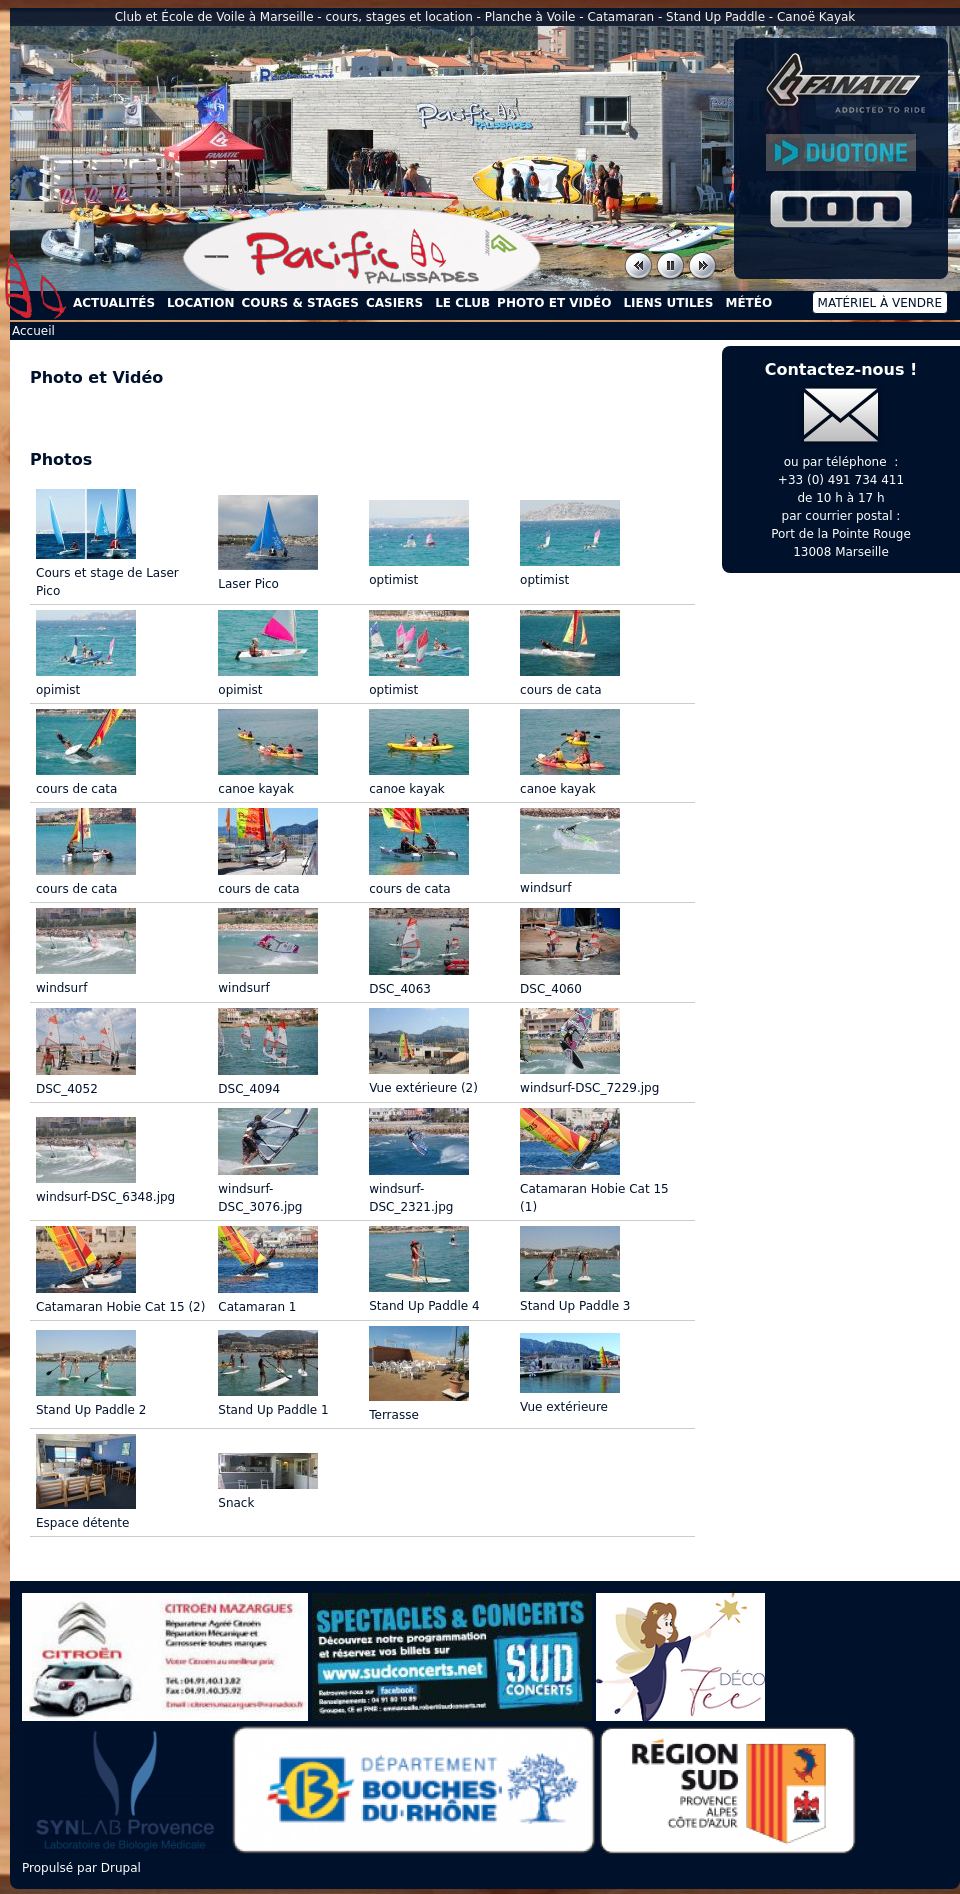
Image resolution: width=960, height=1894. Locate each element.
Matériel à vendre (880, 303)
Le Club (462, 303)
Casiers (394, 303)
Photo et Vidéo (554, 303)
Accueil (36, 286)
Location (200, 303)
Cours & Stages (300, 303)
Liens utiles (668, 303)
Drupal (121, 1868)
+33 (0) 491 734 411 (841, 480)
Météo (748, 303)
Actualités (114, 303)
